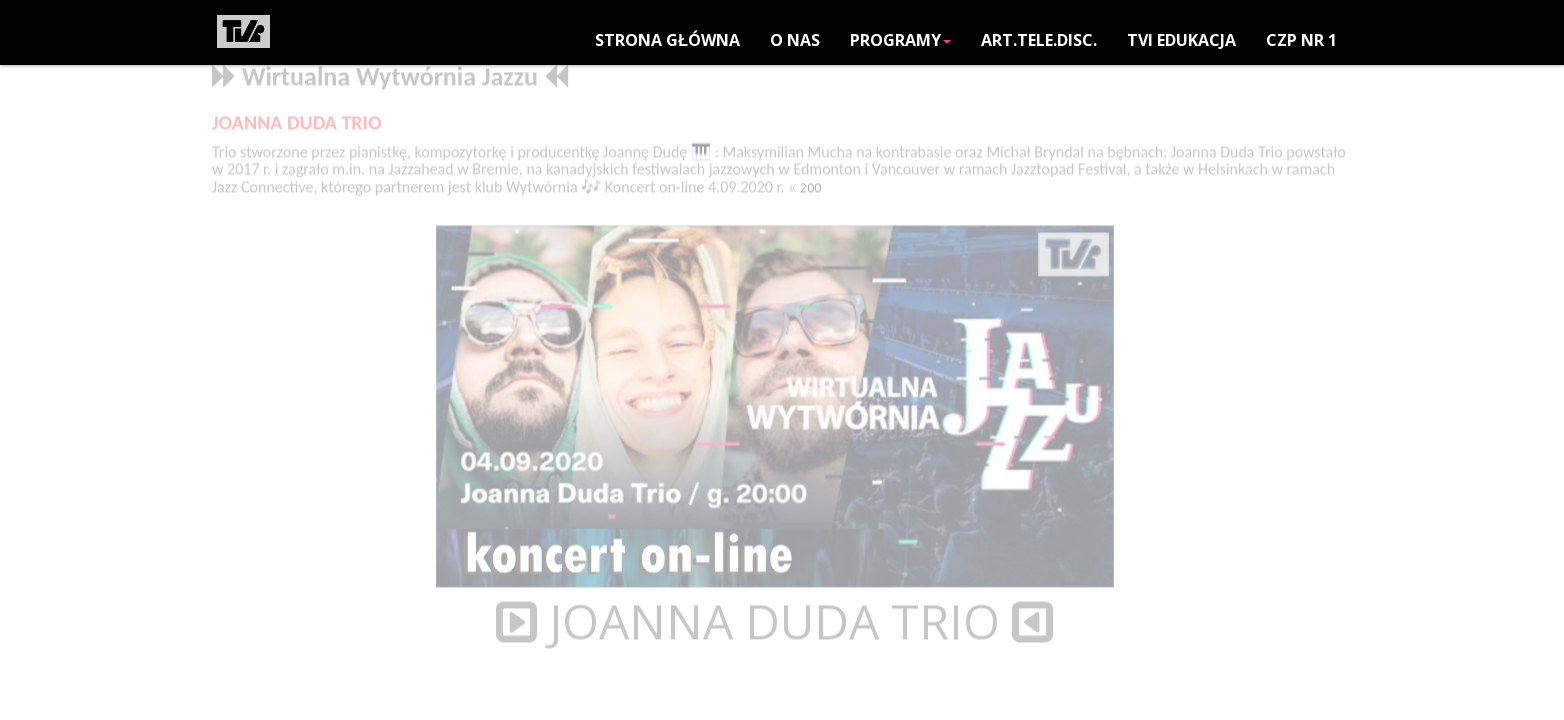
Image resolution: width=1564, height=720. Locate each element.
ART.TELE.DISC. (1039, 40)
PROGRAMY (900, 40)
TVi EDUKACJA (1181, 40)
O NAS (795, 40)
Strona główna (667, 40)
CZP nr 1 (1301, 40)
